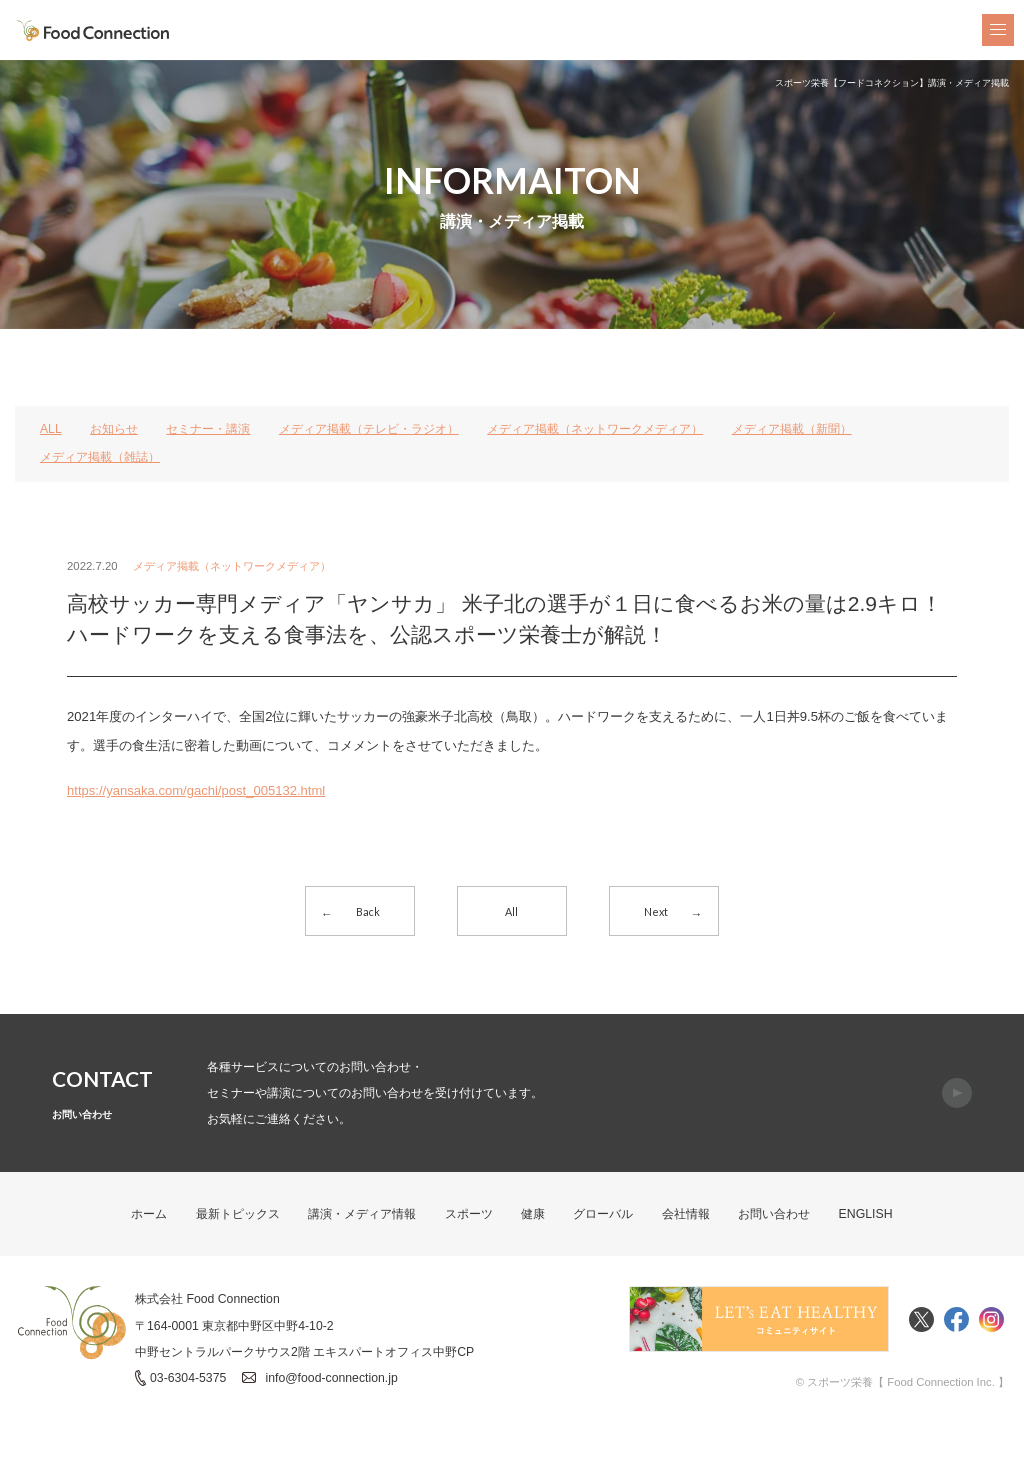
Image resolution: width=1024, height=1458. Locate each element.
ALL (51, 429)
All (511, 911)
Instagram (991, 1319)
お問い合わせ (774, 1213)
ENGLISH (866, 1213)
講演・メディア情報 (362, 1213)
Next (656, 911)
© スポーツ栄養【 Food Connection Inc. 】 (902, 1382)
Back (368, 911)
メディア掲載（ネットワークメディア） (595, 429)
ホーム (150, 1213)
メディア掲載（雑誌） (100, 457)
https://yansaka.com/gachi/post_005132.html (197, 790)
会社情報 (686, 1213)
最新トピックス (238, 1213)
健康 (533, 1213)
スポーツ (469, 1213)
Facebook (956, 1319)
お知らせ (114, 429)
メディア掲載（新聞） (792, 429)
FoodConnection (93, 30)
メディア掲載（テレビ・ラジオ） (369, 429)
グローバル (604, 1213)
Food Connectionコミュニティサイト (759, 1319)
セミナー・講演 (209, 429)
